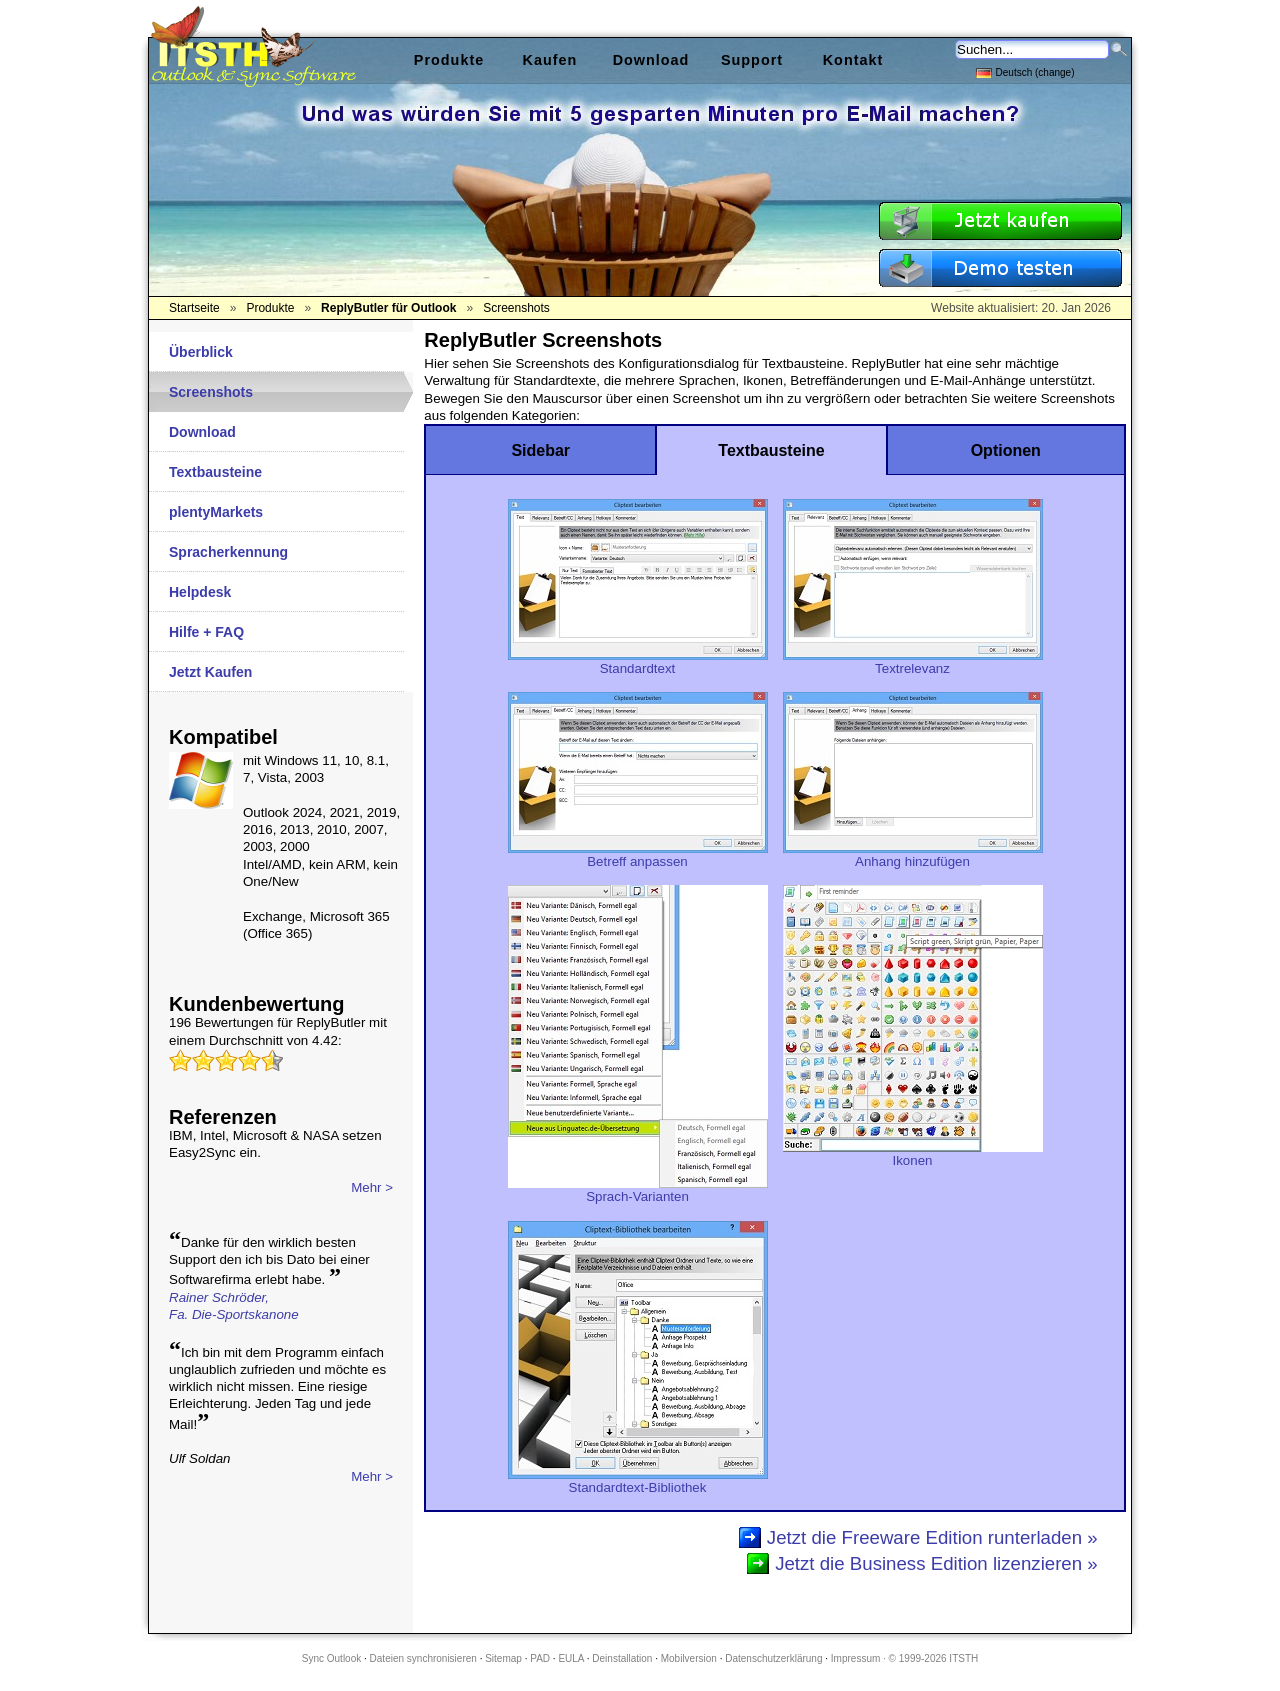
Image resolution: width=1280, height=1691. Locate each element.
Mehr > (372, 1187)
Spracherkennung (228, 552)
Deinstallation (622, 1658)
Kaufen (550, 60)
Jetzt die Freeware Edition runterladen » (932, 1537)
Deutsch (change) (1025, 71)
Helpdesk (200, 592)
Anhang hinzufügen (913, 855)
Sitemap (503, 1658)
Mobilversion (689, 1658)
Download (202, 432)
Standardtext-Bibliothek (638, 1481)
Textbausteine (215, 472)
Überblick (201, 352)
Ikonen (913, 1154)
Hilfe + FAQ (206, 632)
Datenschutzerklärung (773, 1658)
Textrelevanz (913, 662)
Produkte (449, 60)
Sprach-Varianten (638, 1190)
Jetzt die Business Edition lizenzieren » (936, 1563)
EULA (571, 1658)
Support (752, 60)
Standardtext (638, 662)
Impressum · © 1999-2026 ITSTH (904, 1658)
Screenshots (211, 392)
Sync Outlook (331, 1658)
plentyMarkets (216, 512)
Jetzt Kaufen (210, 672)
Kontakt (853, 60)
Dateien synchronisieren (423, 1658)
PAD (540, 1658)
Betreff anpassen (638, 855)
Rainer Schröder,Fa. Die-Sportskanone (234, 1306)
